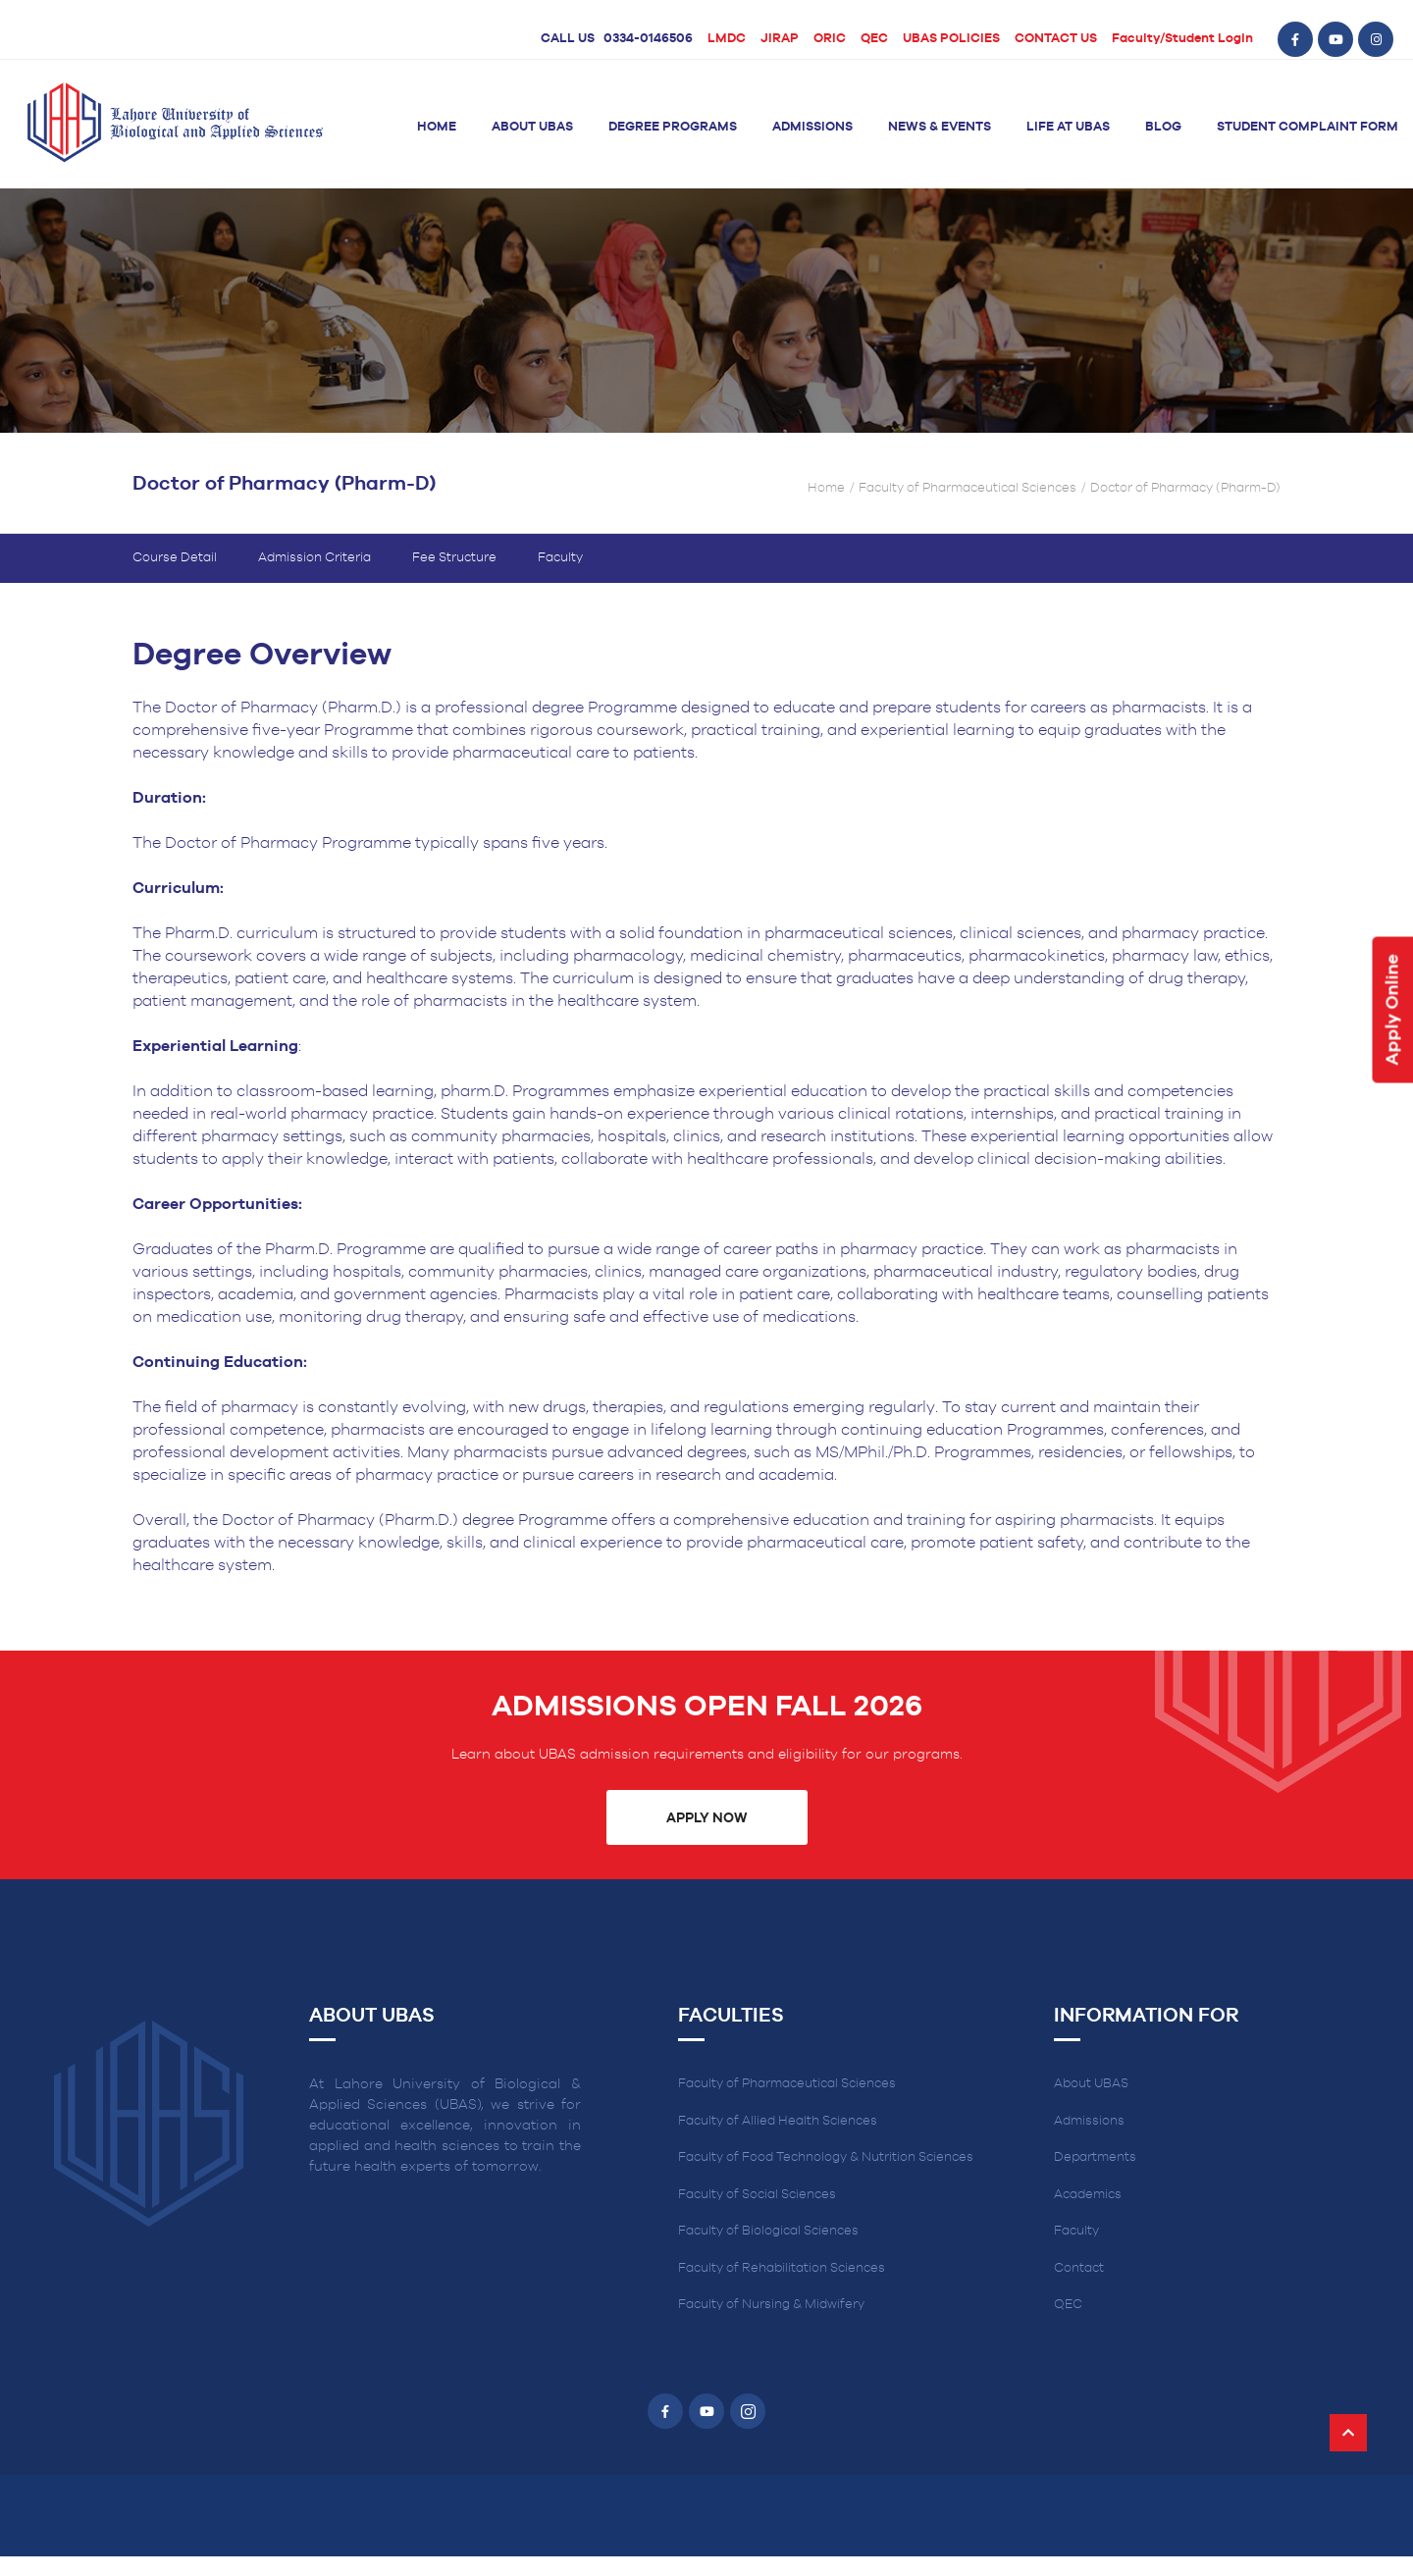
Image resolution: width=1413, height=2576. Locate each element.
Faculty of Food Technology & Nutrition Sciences (825, 2157)
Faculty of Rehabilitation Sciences (781, 2268)
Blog (1163, 127)
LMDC (726, 38)
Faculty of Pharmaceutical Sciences (967, 488)
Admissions (812, 127)
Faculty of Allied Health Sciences (777, 2121)
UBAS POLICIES (951, 38)
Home (436, 127)
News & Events (939, 127)
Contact (1079, 2268)
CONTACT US (1056, 38)
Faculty (560, 558)
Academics (1088, 2194)
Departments (1095, 2157)
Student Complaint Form (1307, 127)
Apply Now (706, 1818)
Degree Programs (672, 127)
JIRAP (779, 38)
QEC (874, 38)
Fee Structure (454, 558)
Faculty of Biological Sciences (768, 2231)
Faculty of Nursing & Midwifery (771, 2304)
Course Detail (174, 558)
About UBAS (532, 127)
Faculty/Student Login (1182, 38)
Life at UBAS (1068, 127)
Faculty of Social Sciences (757, 2194)
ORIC (829, 38)
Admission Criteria (314, 558)
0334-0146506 (648, 38)
